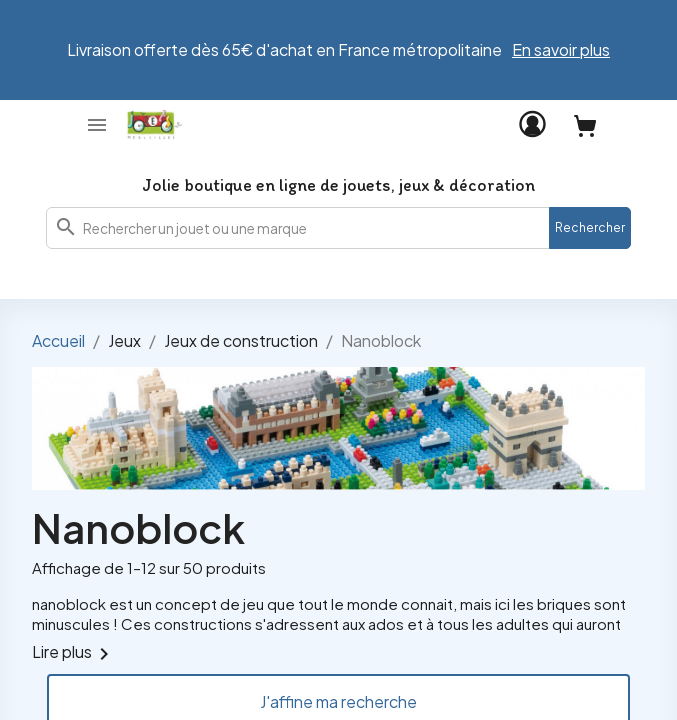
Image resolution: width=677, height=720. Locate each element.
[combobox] (338, 228)
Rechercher (590, 227)
